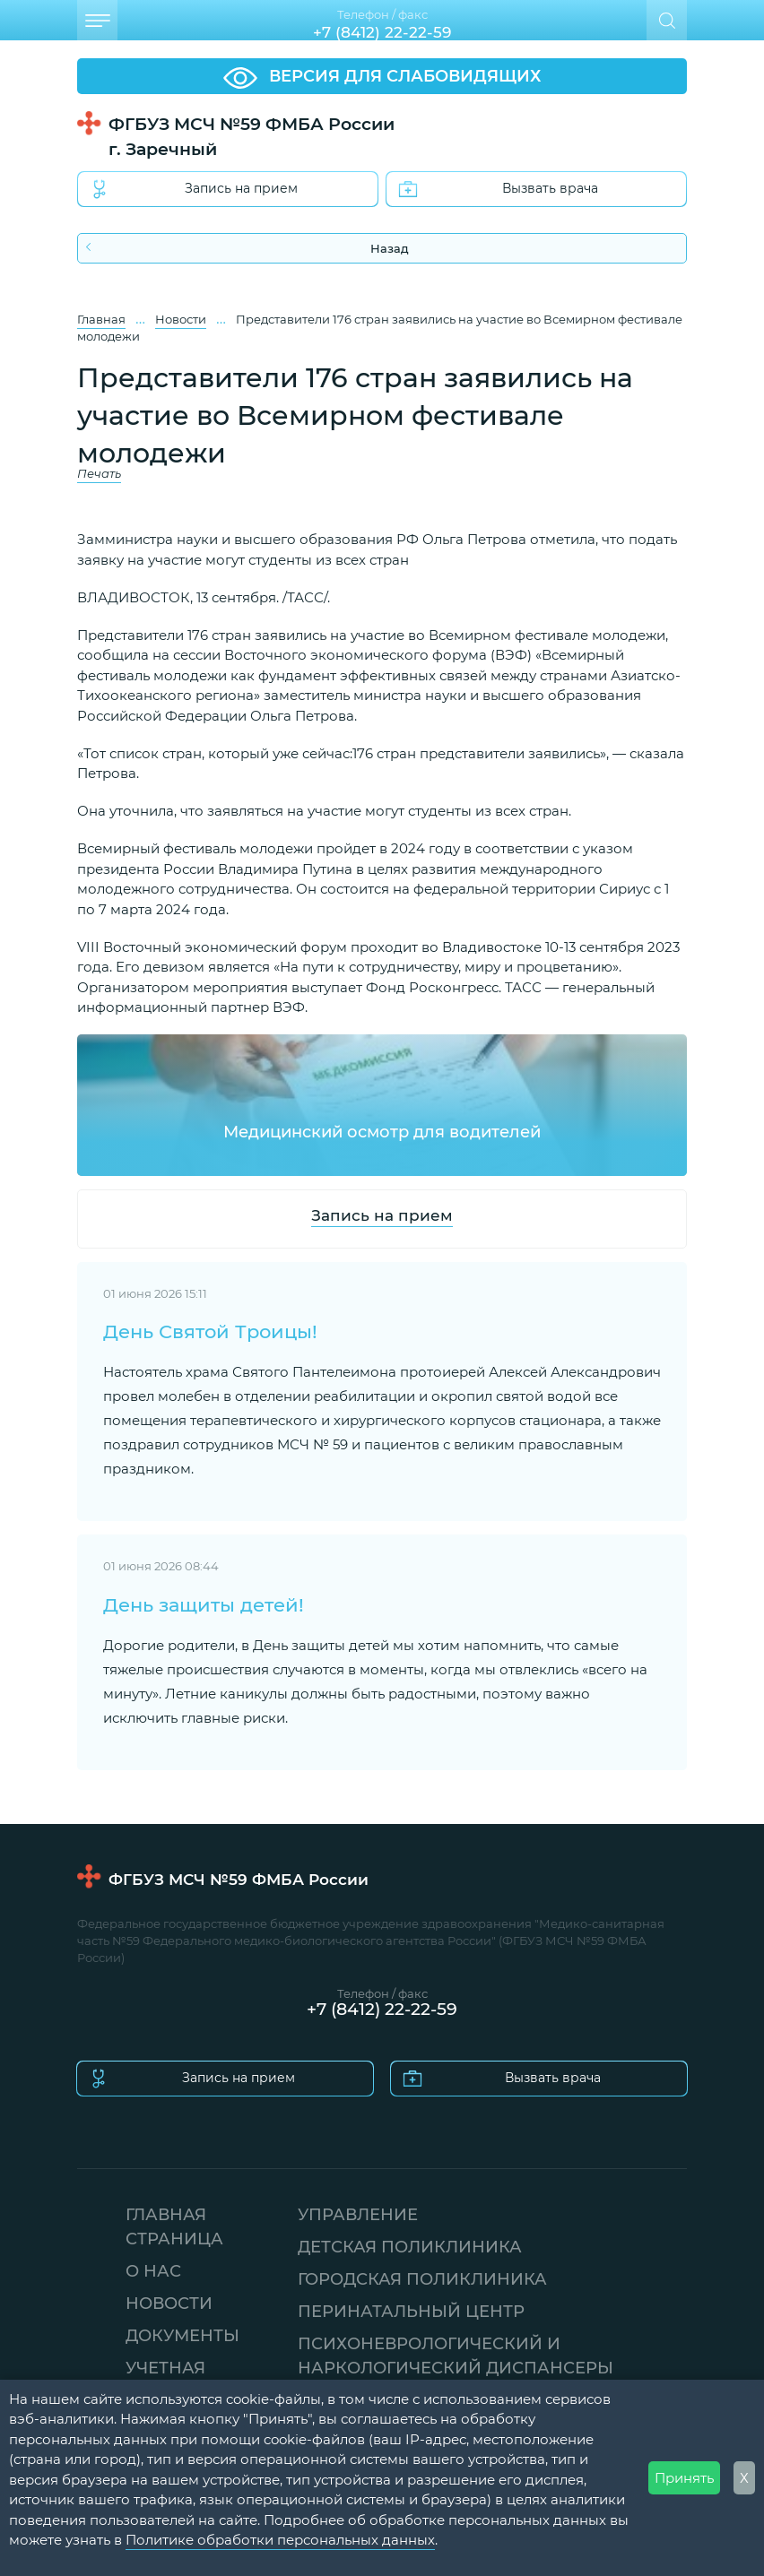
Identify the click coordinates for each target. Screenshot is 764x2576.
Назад (246, 248)
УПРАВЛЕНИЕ (358, 2214)
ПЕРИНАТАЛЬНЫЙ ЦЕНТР (411, 2311)
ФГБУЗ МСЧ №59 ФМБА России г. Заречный (252, 136)
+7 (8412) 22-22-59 (382, 31)
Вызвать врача (498, 189)
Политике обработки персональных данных (280, 2539)
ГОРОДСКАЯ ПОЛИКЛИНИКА (422, 2278)
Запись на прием (195, 189)
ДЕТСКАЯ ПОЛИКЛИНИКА (410, 2246)
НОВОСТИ (169, 2302)
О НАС (153, 2270)
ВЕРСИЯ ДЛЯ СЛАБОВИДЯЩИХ (382, 76)
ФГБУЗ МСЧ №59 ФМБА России (239, 1879)
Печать (99, 473)
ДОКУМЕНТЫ (182, 2335)
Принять (684, 2477)
